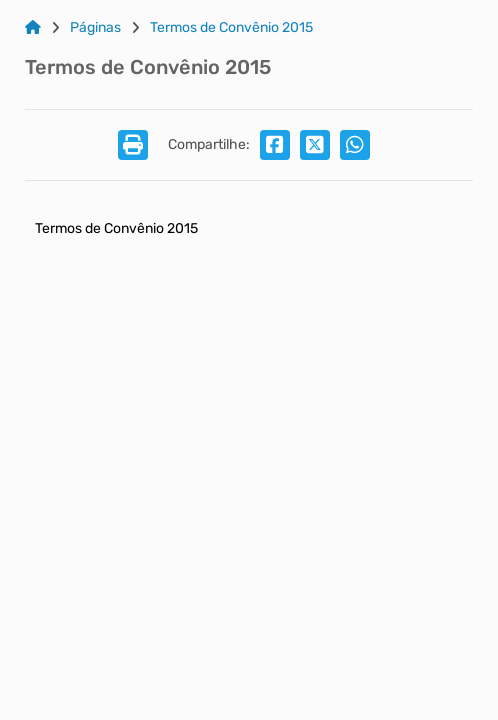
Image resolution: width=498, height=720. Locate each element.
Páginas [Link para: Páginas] (95, 28)
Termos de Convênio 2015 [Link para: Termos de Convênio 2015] (231, 28)
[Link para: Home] (33, 28)
